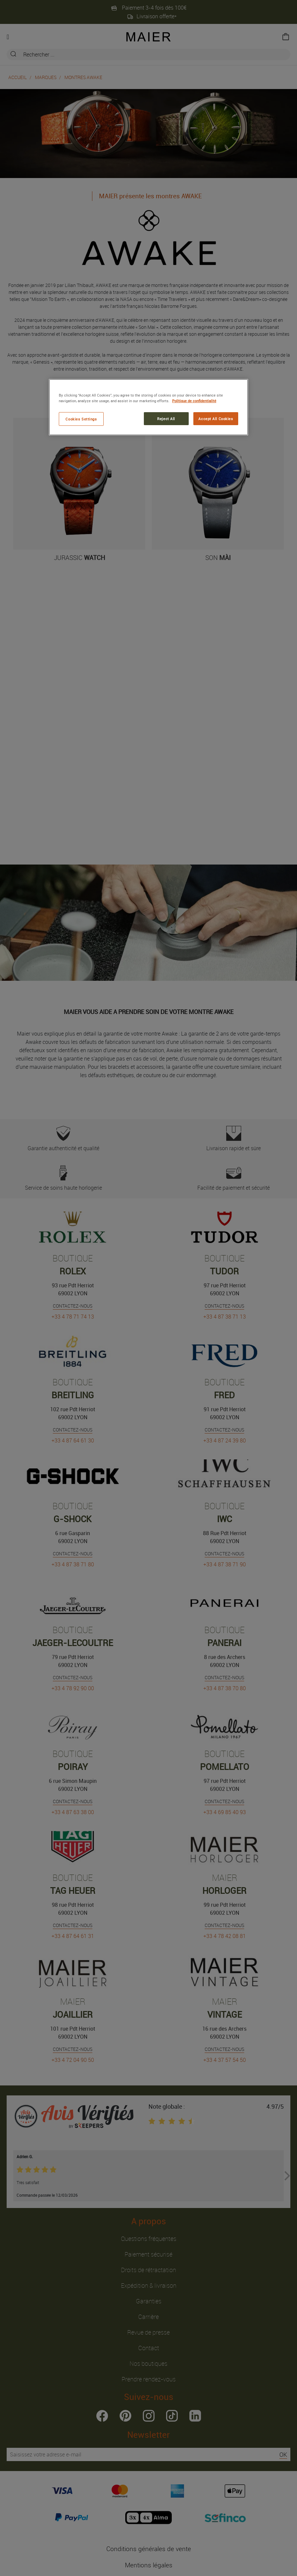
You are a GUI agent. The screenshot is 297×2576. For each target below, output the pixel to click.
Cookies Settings (81, 418)
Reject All (166, 418)
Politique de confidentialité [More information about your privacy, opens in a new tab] (194, 400)
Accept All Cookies (215, 418)
